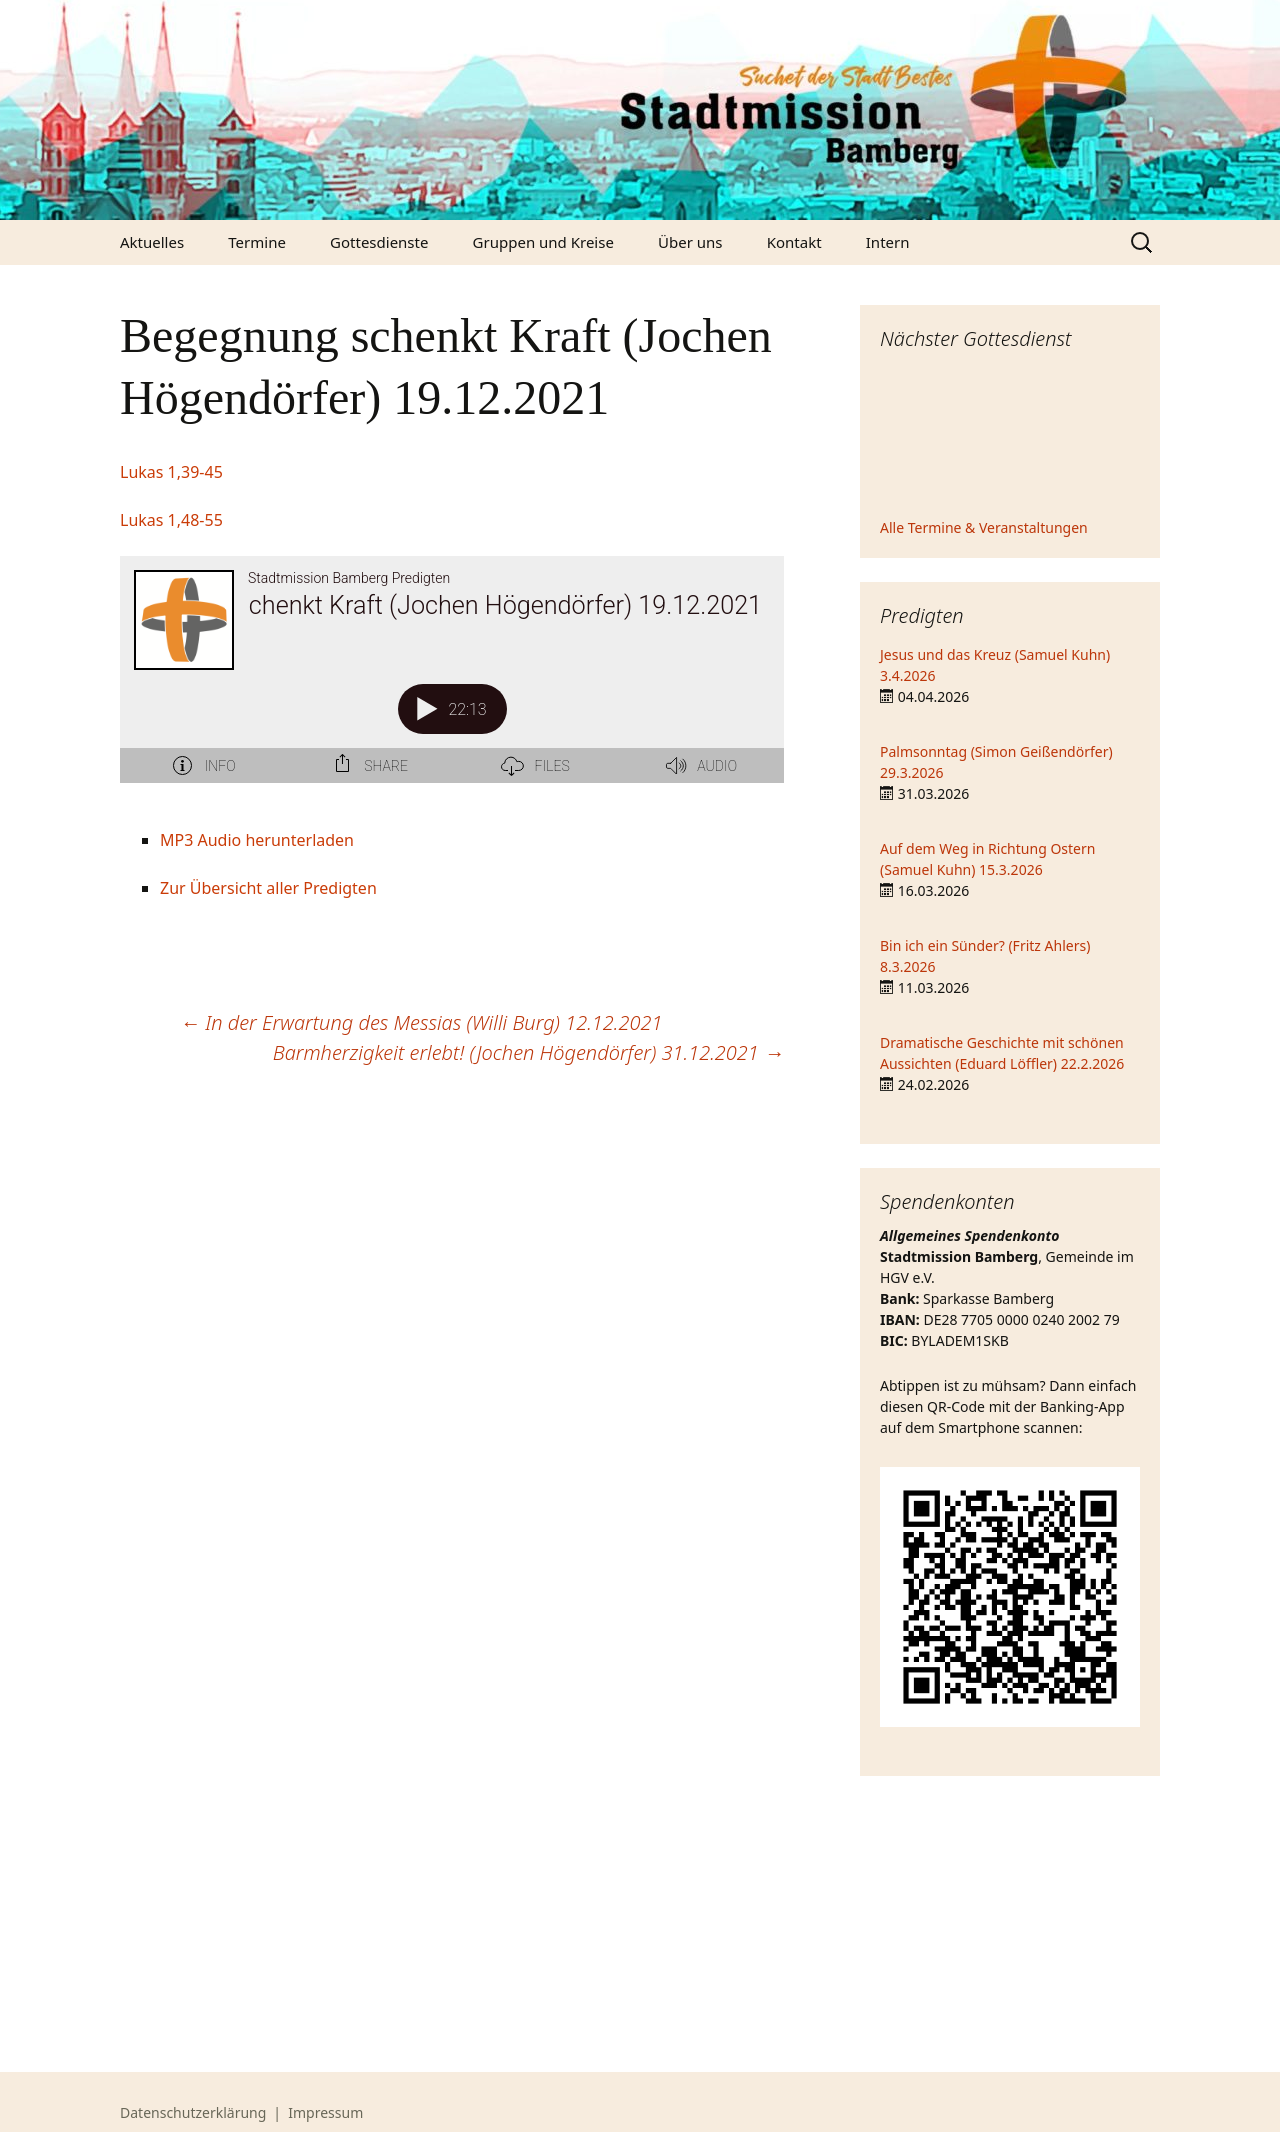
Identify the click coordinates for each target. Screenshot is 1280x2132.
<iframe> (1010, 437)
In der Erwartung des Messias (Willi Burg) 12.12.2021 (421, 1022)
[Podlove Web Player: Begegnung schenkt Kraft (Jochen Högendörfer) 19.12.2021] (452, 681)
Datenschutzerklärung (193, 2112)
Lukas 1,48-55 (171, 520)
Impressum (325, 2112)
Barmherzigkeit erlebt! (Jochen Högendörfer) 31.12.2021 (528, 1052)
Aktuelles (152, 242)
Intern (888, 242)
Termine (257, 242)
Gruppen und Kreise (543, 242)
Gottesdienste (379, 242)
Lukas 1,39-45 (171, 472)
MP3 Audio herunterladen (257, 840)
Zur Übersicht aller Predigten (268, 888)
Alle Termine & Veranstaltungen (984, 527)
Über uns (690, 242)
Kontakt (794, 242)
